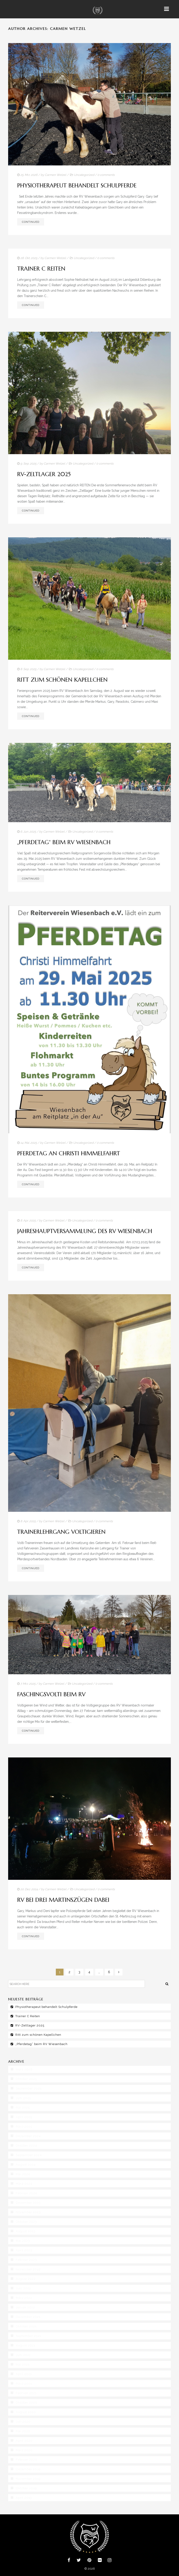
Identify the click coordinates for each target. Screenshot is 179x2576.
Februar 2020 (26, 2459)
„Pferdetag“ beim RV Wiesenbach (64, 842)
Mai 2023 (23, 2240)
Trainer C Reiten (41, 268)
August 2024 (26, 2164)
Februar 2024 (26, 2193)
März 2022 (24, 2298)
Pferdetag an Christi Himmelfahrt (68, 1153)
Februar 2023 (26, 2259)
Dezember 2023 (28, 2202)
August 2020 (26, 2412)
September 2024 (29, 2155)
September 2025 (29, 2088)
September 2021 (28, 2336)
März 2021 (24, 2383)
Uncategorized (84, 175)
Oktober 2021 (26, 2326)
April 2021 (24, 2374)
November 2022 (28, 2269)
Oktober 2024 (26, 2145)
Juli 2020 (23, 2421)
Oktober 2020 (26, 2402)
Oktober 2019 (26, 2488)
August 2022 (25, 2278)
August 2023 (25, 2231)
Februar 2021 (26, 2393)
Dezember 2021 (28, 2317)
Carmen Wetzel (55, 175)
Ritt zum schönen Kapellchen (62, 679)
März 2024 (24, 2183)
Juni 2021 (23, 2355)
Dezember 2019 (28, 2469)
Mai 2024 (23, 2174)
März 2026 (24, 2069)
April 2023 (24, 2250)
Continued (30, 221)
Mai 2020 (23, 2431)
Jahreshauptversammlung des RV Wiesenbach (84, 1231)
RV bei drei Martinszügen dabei (63, 1899)
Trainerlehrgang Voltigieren (61, 1531)
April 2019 (24, 2497)
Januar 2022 (25, 2307)
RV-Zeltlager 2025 (44, 474)
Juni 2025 (23, 2098)
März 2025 (24, 2126)
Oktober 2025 (26, 2079)
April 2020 (24, 2440)
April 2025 (24, 2117)
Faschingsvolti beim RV (51, 1694)
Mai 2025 (23, 2107)
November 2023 (28, 2212)
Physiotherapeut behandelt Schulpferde (77, 185)
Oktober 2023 (26, 2221)
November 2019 (28, 2478)
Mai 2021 (23, 2364)
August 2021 (25, 2345)
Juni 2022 (23, 2288)
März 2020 (24, 2450)
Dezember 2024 (28, 2136)
